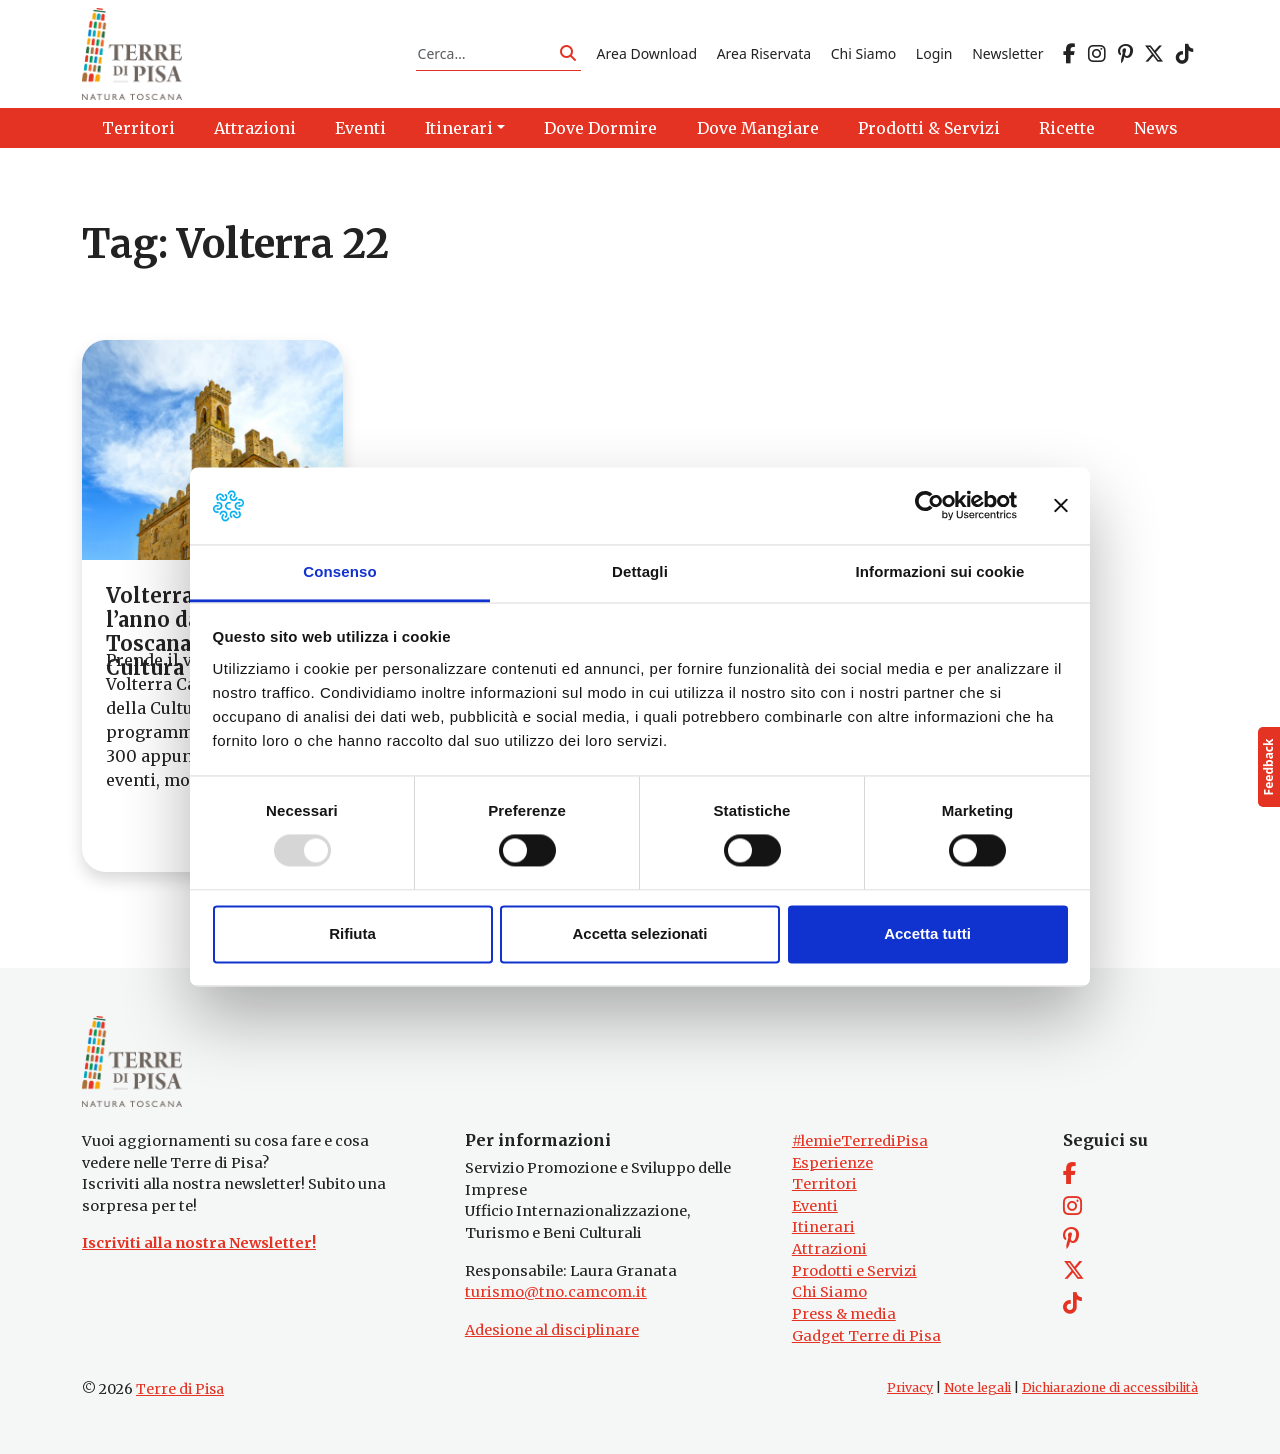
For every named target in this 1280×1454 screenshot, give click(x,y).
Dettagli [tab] (640, 571)
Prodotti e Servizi (854, 1271)
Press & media (844, 1314)
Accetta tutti (927, 933)
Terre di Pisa (180, 1389)
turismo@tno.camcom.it (556, 1292)
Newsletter (1007, 53)
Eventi (815, 1206)
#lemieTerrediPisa (860, 1141)
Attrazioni (829, 1249)
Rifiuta (352, 933)
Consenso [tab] (339, 571)
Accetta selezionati (639, 933)
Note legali (977, 1387)
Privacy (910, 1387)
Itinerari (823, 1227)
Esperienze (832, 1163)
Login (934, 53)
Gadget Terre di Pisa (866, 1336)
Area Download (647, 53)
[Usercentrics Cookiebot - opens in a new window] (929, 506)
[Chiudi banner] (1061, 506)
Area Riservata (764, 53)
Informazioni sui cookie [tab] (940, 571)
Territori (824, 1184)
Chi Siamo (863, 53)
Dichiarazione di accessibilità (1110, 1387)
